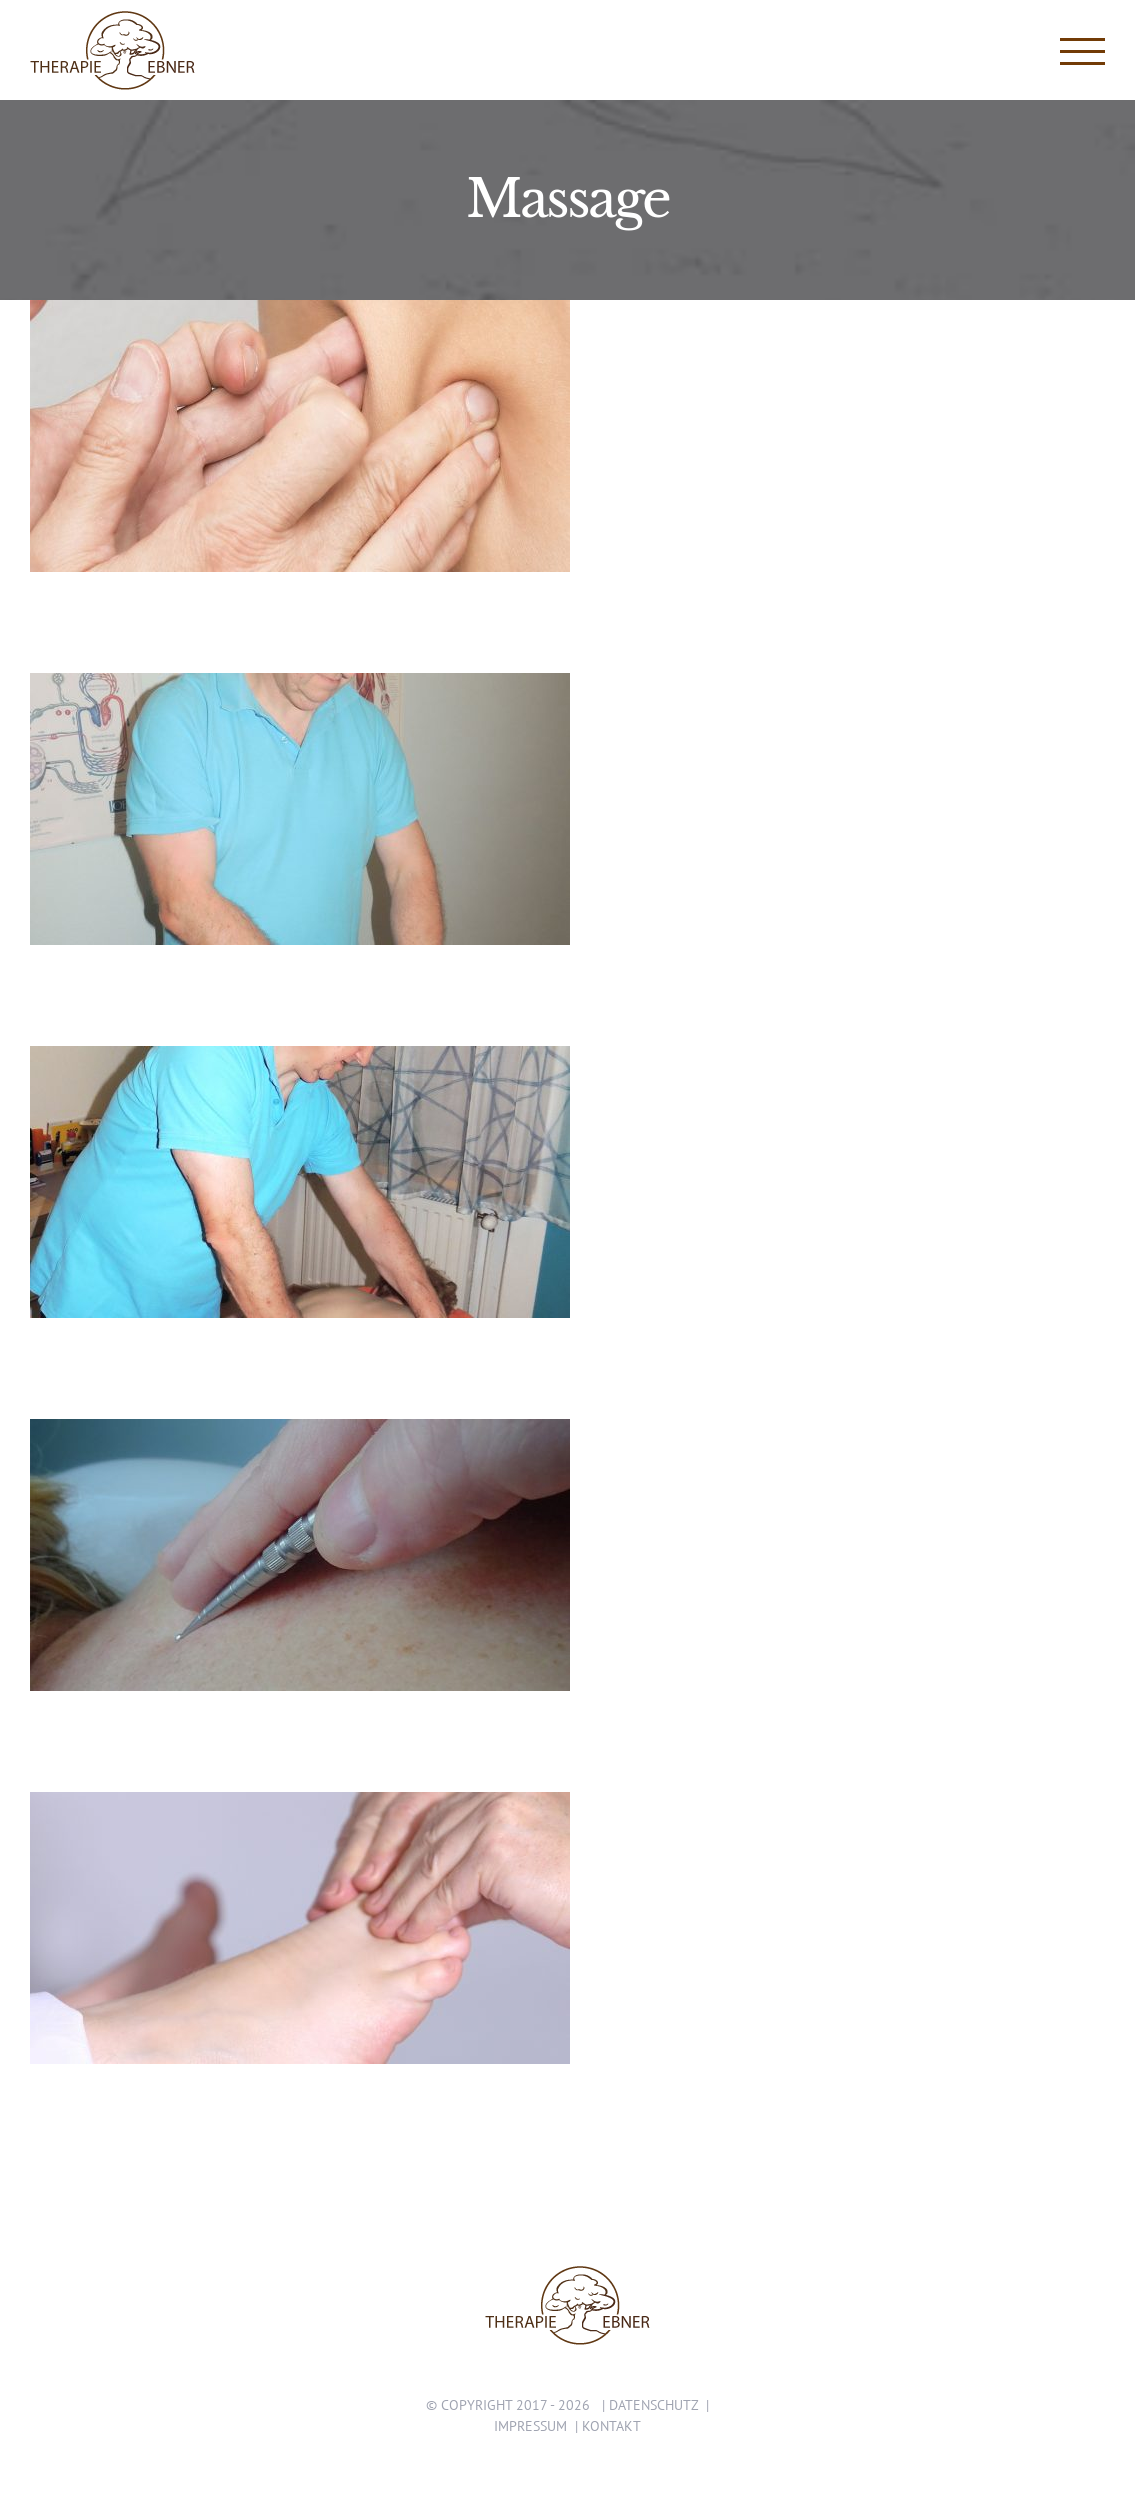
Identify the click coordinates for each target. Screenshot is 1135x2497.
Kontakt (611, 2426)
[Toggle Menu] (1083, 51)
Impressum (530, 2426)
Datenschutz (653, 2405)
